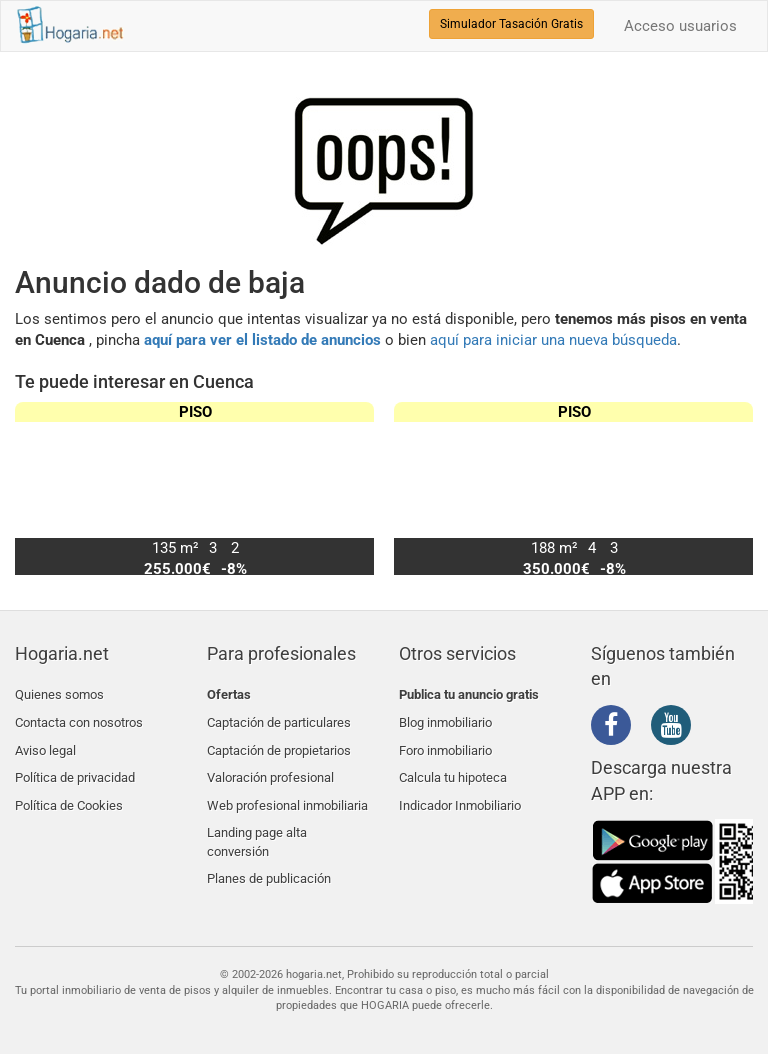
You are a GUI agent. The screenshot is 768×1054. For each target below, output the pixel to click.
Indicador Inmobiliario (460, 789)
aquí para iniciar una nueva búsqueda (553, 340)
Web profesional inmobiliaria (287, 789)
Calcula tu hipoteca (453, 765)
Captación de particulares (279, 718)
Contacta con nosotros (79, 718)
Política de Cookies (69, 789)
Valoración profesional (270, 765)
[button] (729, 488)
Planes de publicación (269, 854)
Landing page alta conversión (257, 822)
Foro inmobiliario (445, 741)
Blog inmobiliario (445, 718)
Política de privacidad (75, 765)
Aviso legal (45, 741)
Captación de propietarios (279, 741)
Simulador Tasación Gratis (511, 24)
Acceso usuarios (680, 26)
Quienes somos (59, 694)
